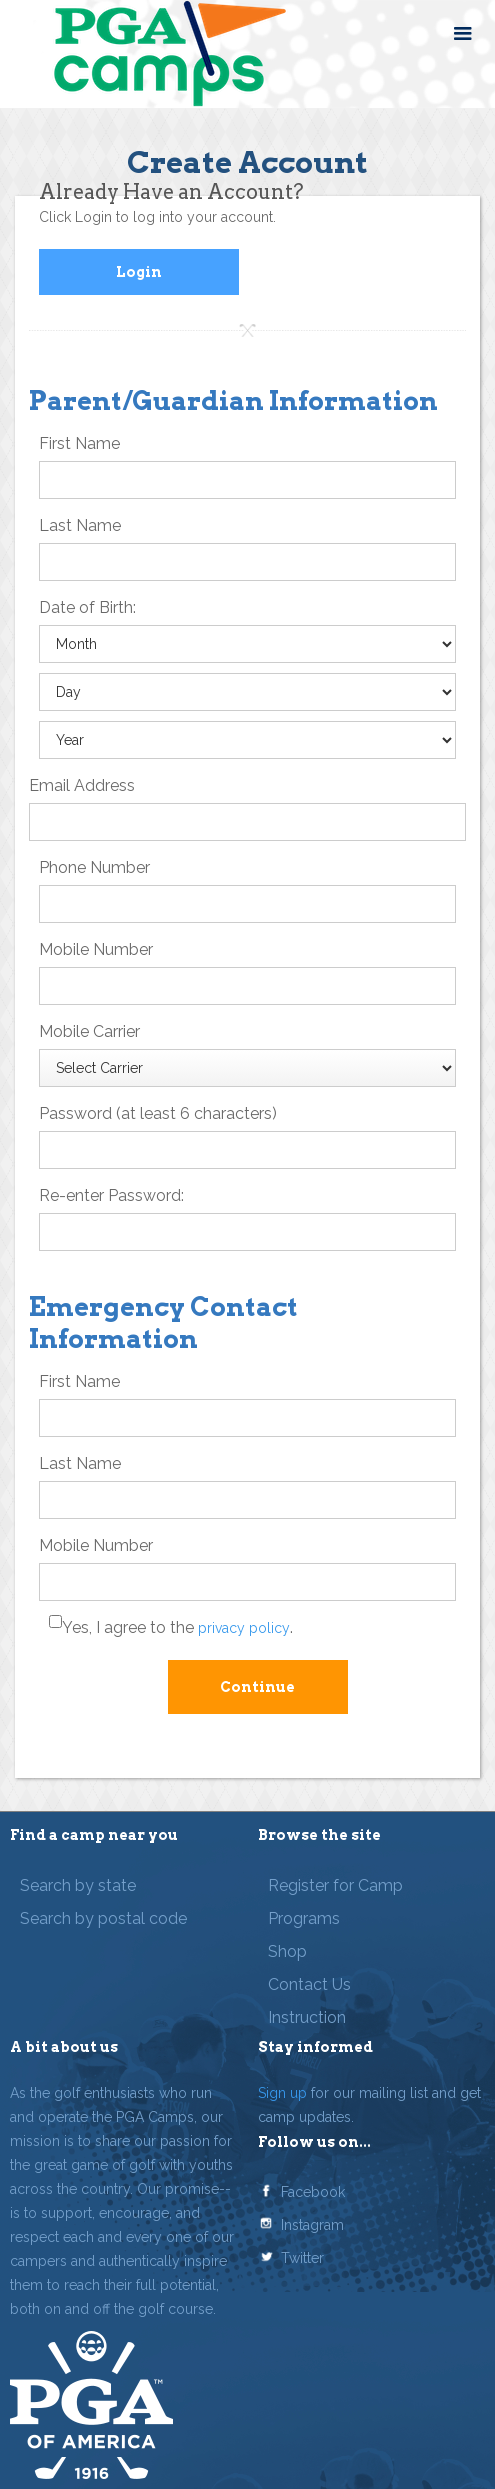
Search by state (78, 1885)
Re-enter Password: (111, 1195)
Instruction (307, 2017)
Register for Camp (335, 1885)
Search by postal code (103, 1918)
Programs (304, 1918)
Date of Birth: (87, 607)
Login (139, 272)
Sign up (282, 2093)
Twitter (302, 2258)
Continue (257, 1687)
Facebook (313, 2192)
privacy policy (244, 1628)
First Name (79, 443)
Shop (287, 1951)
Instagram (312, 2225)
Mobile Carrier (89, 1031)
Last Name (80, 525)
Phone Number (94, 867)
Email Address (82, 785)
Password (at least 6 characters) (158, 1113)
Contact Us (309, 1984)
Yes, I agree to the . (177, 1627)
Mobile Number (96, 949)
